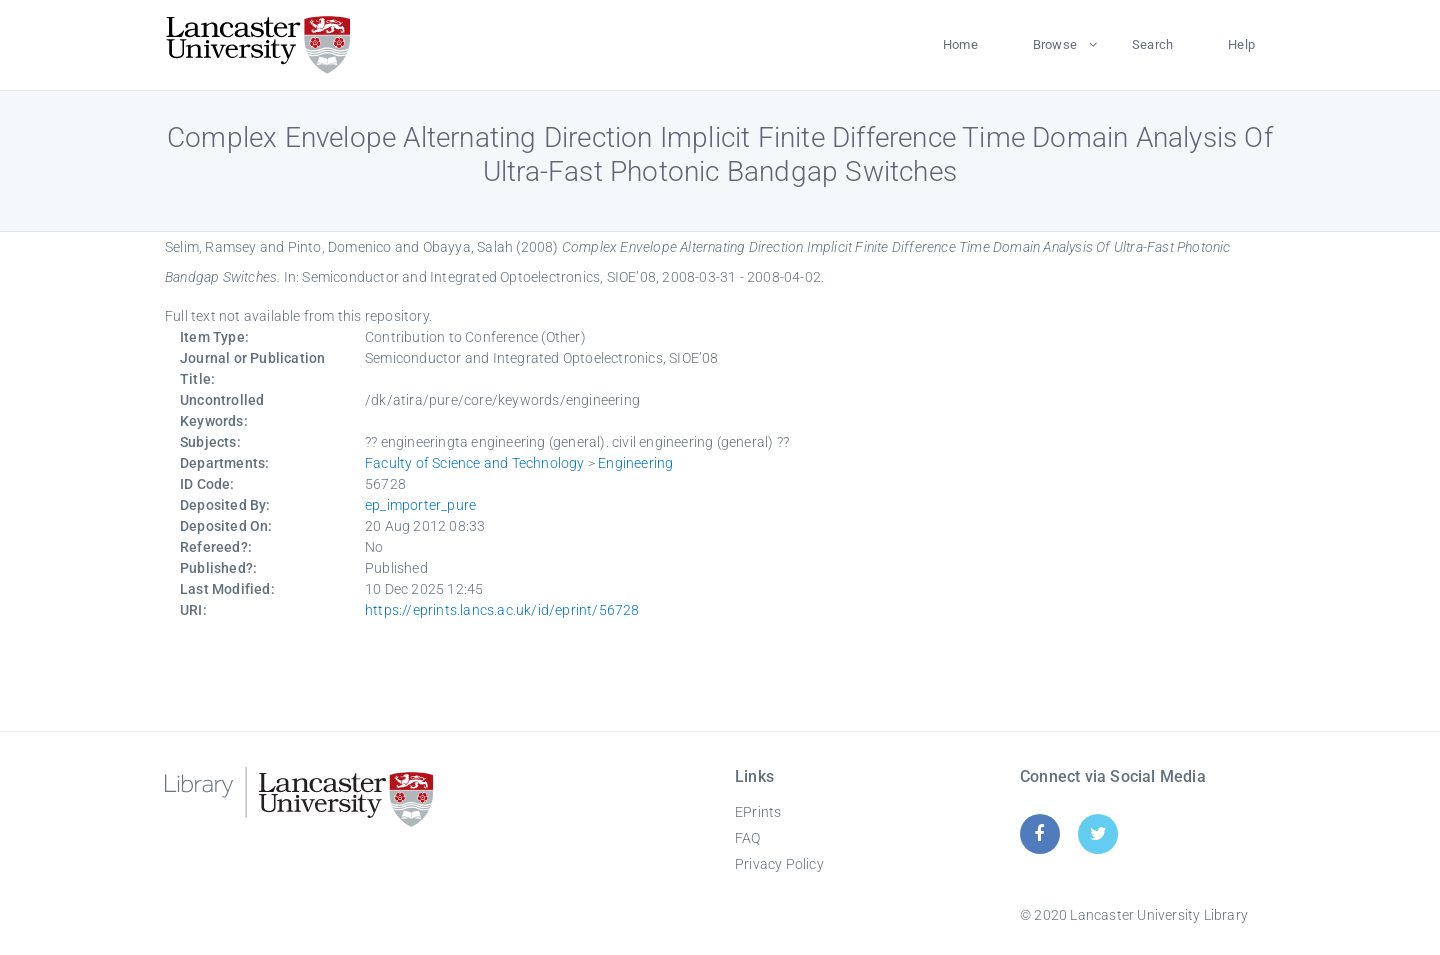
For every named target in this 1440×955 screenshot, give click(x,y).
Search (1152, 44)
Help (1241, 44)
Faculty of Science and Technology (475, 463)
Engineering (635, 463)
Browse (1055, 44)
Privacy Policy (779, 864)
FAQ (748, 838)
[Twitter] (1098, 833)
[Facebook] (1039, 833)
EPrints (758, 812)
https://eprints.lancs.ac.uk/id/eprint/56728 (502, 610)
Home (960, 44)
